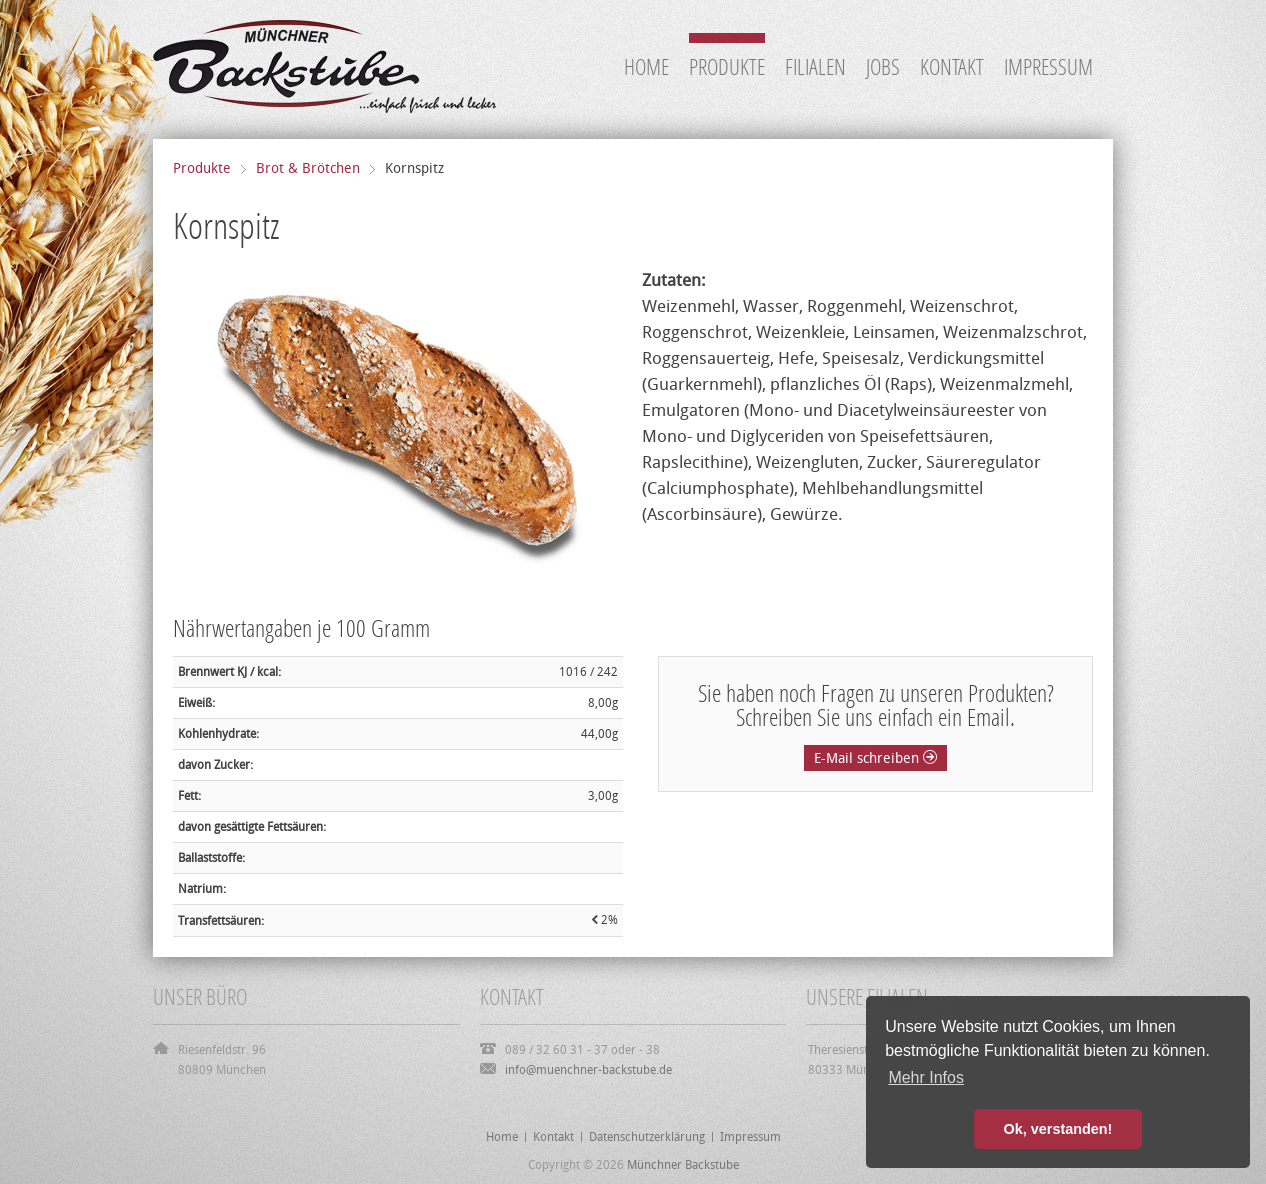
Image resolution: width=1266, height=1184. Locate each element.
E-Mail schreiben (875, 758)
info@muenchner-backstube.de (588, 1070)
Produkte (202, 168)
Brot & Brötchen (308, 168)
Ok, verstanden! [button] (1058, 1129)
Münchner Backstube (683, 1165)
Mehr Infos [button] (926, 1077)
